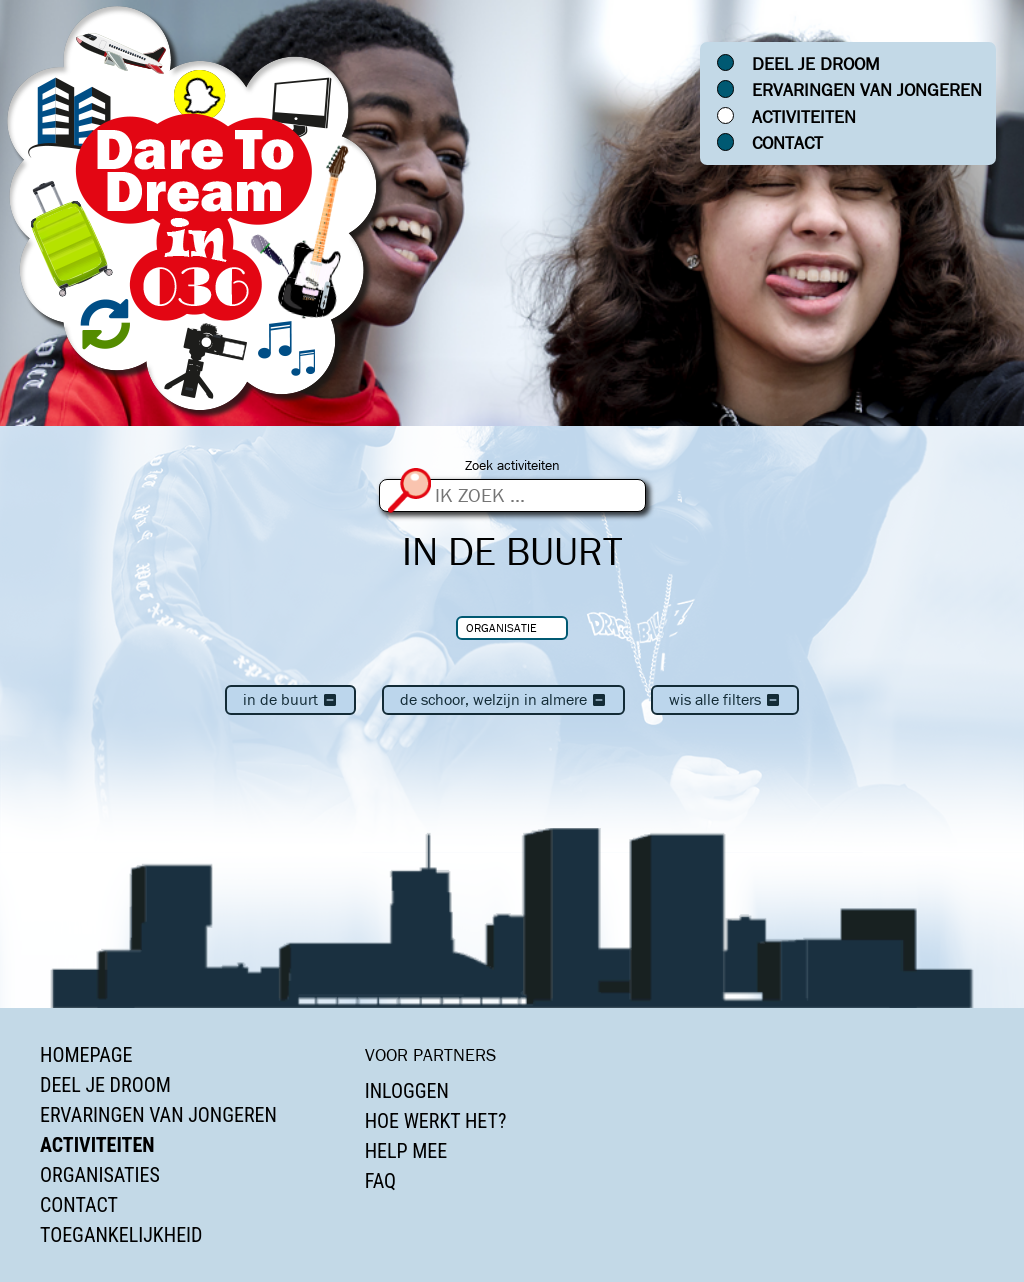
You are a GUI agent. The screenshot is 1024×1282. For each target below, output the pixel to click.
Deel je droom (816, 64)
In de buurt (290, 699)
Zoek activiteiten (512, 465)
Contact (787, 143)
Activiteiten (804, 117)
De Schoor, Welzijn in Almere (503, 699)
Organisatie (501, 627)
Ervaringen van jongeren (867, 90)
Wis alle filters (725, 699)
